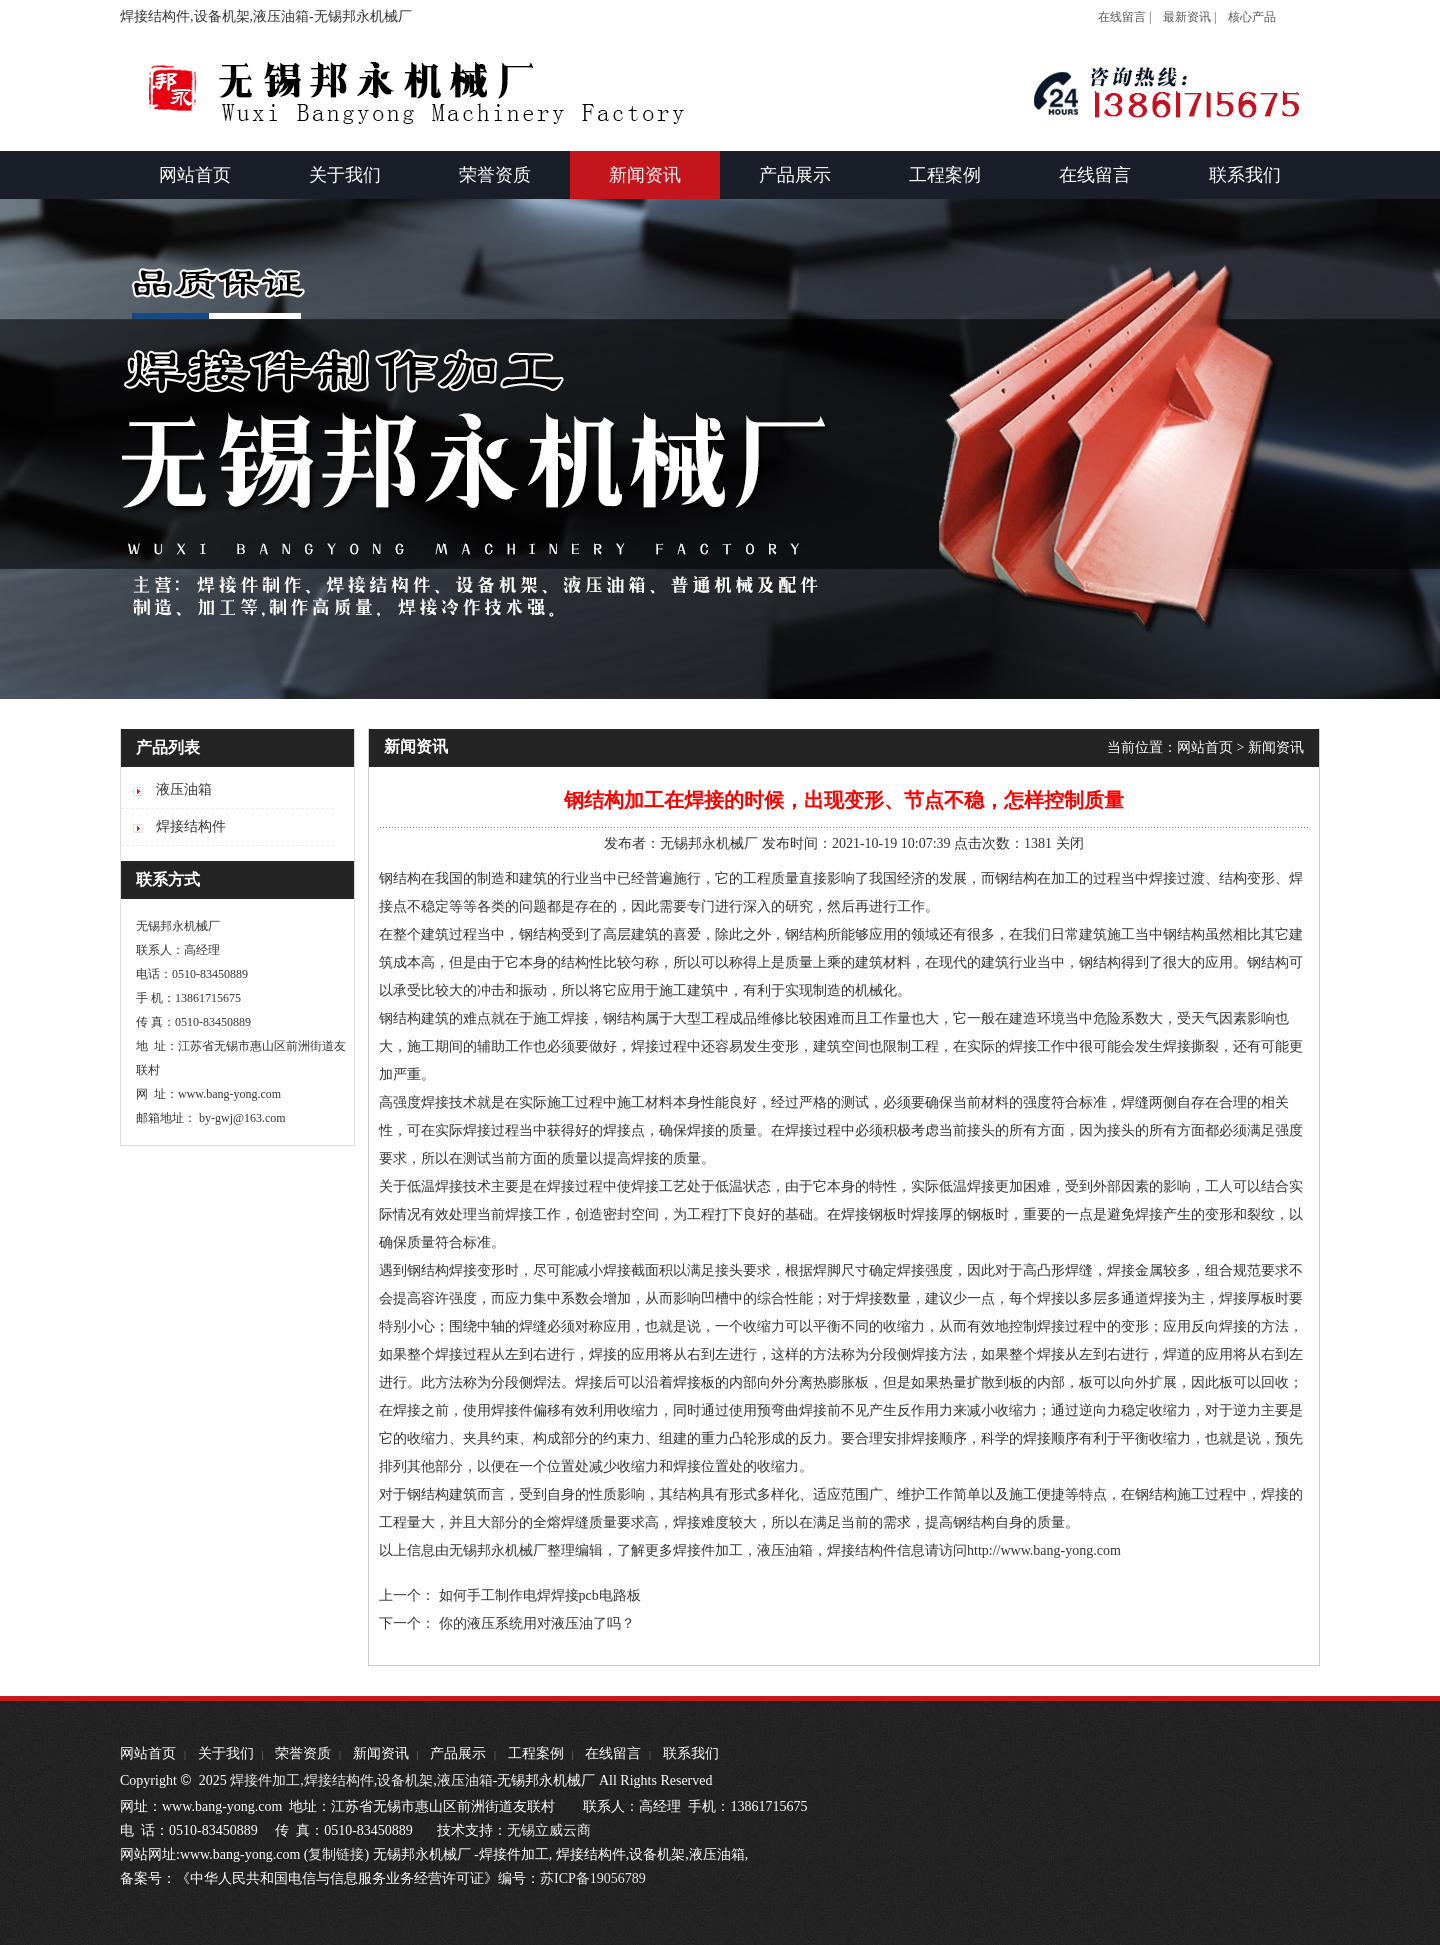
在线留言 (613, 1753)
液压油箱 (785, 1550)
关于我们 (226, 1753)
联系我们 (691, 1753)
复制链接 (336, 1854)
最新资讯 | (1189, 17)
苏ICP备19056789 (593, 1878)
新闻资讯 (1276, 747)
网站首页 (1205, 747)
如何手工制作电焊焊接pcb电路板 (540, 1595)
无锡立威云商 (549, 1830)
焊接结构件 (339, 1780)
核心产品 (1252, 17)
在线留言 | (1124, 17)
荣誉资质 (303, 1753)
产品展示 (458, 1753)
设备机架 (405, 1780)
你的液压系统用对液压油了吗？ (537, 1623)
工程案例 (536, 1753)
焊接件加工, (265, 1780)
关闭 (1070, 843)
